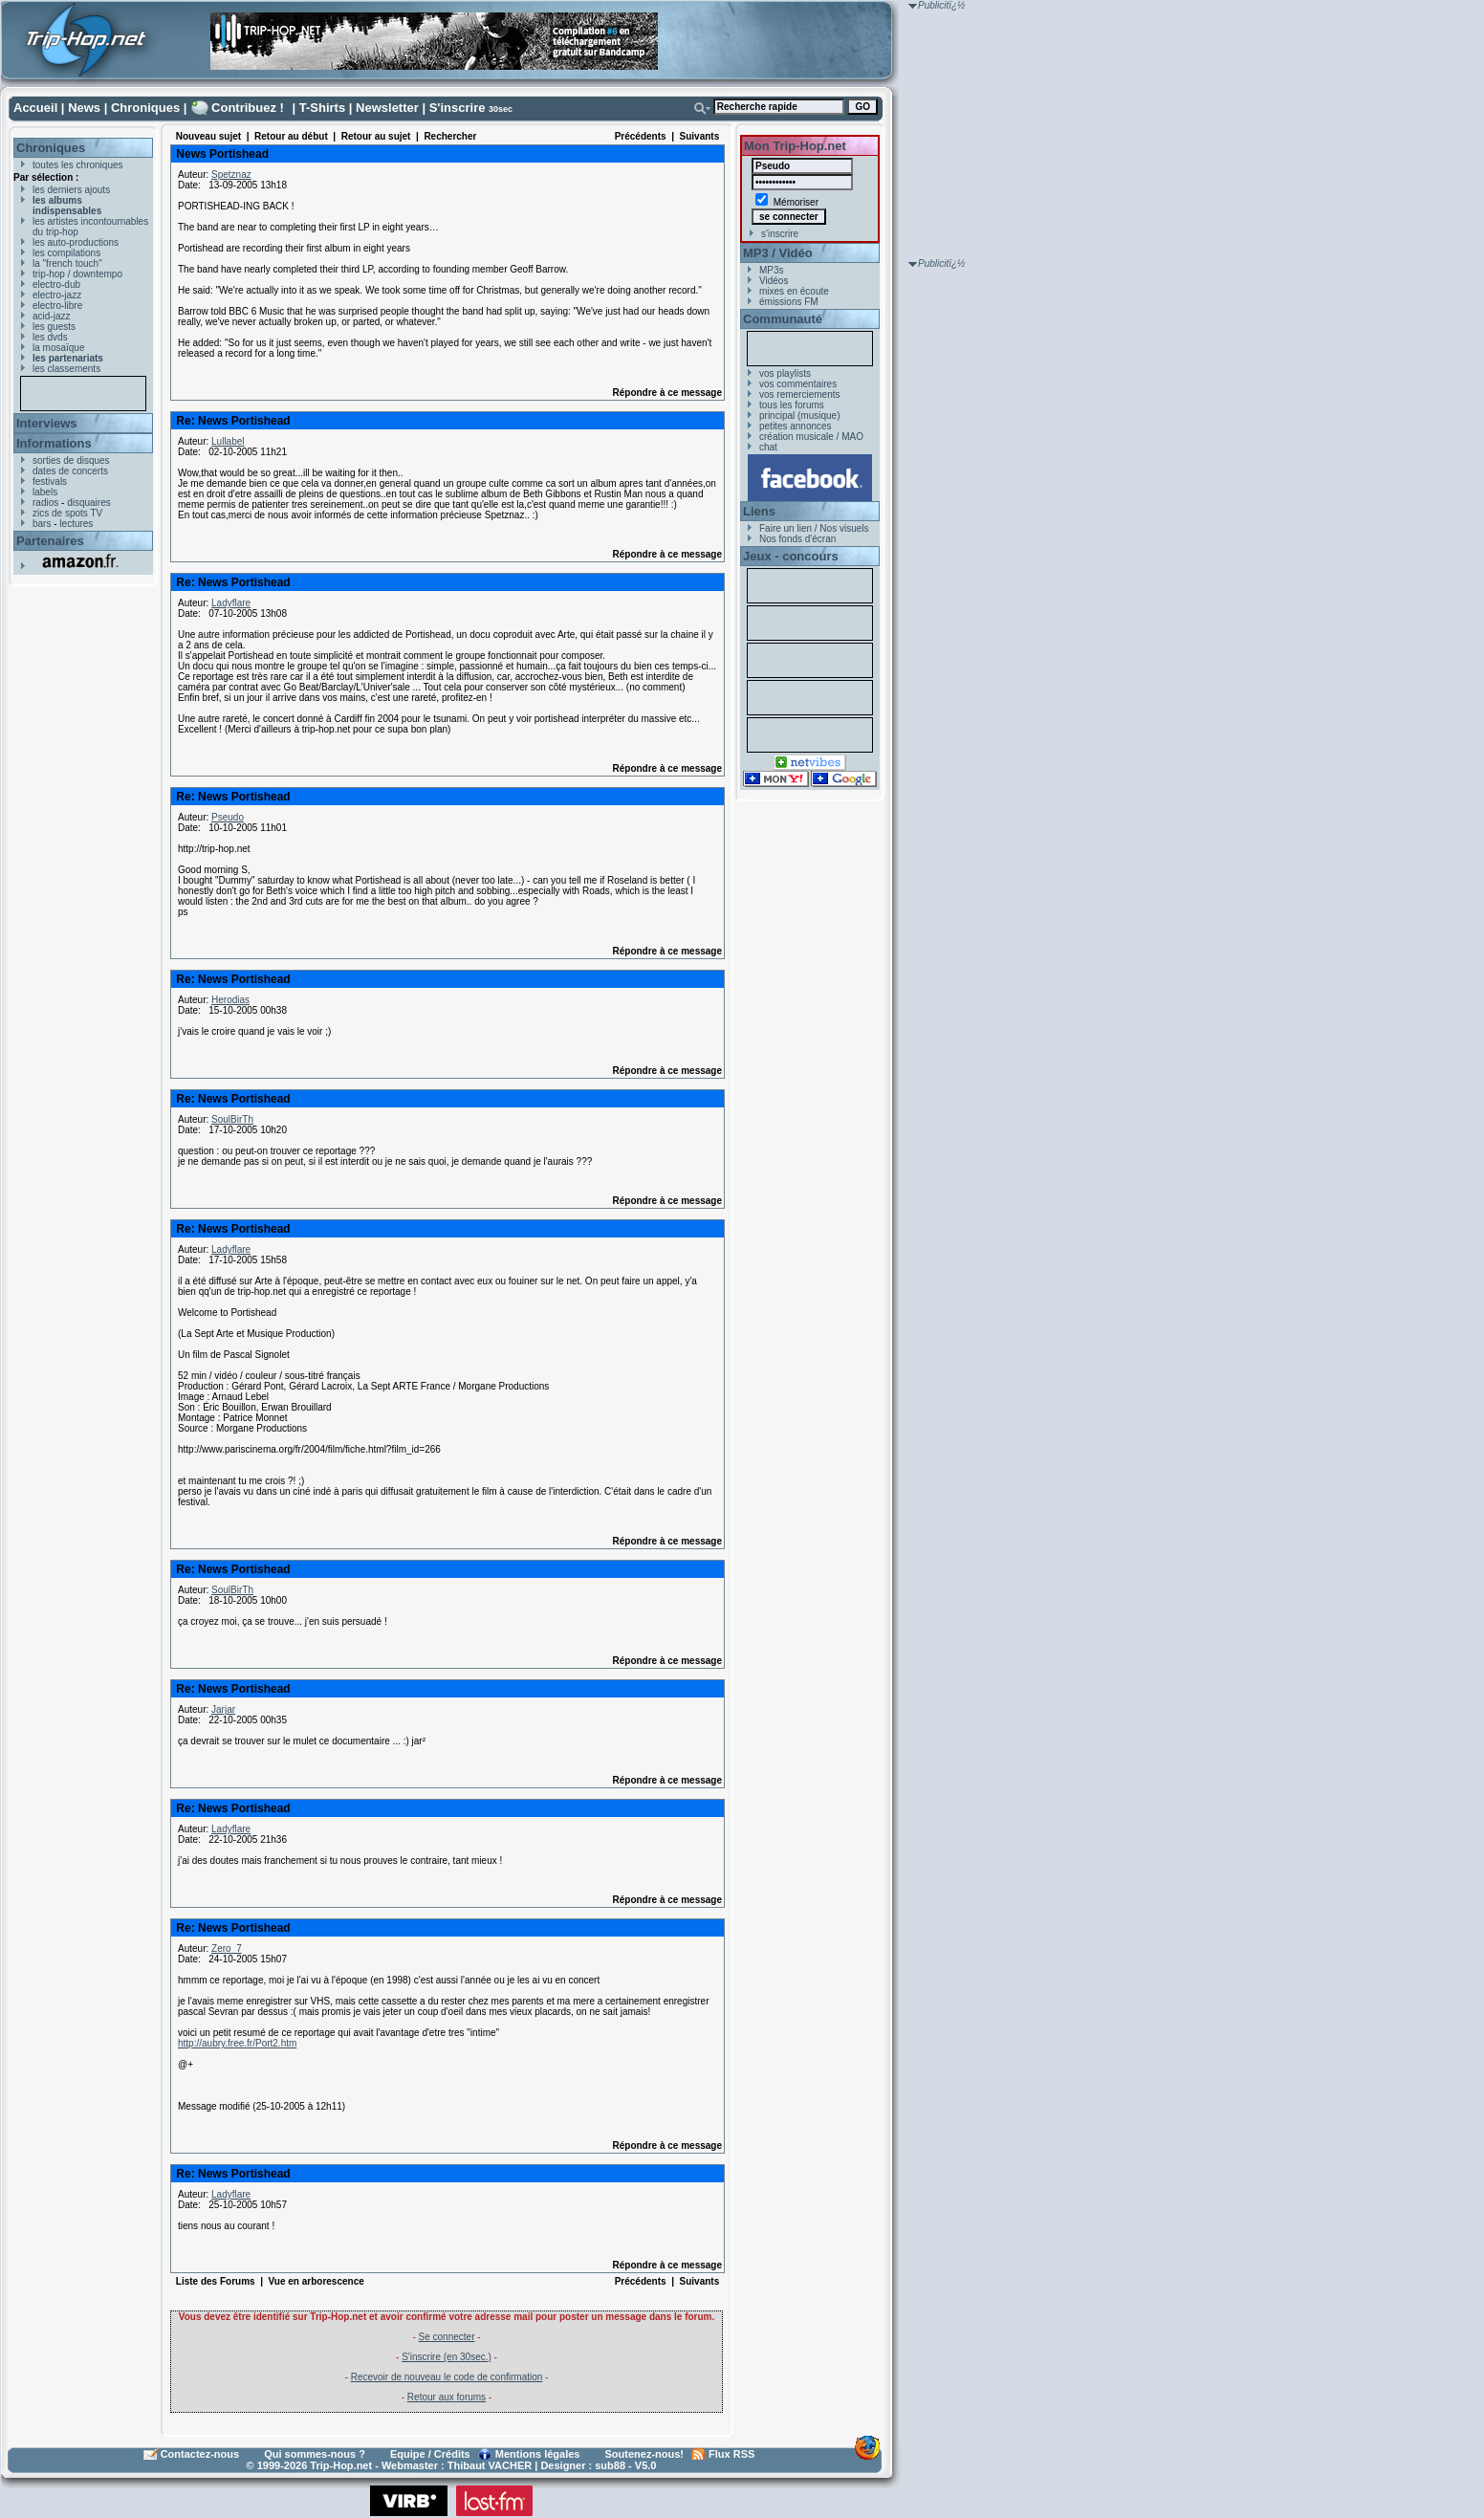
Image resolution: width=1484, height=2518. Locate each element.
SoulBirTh (232, 1119)
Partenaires (50, 541)
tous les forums (791, 405)
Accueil (35, 107)
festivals (50, 481)
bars (42, 523)
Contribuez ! (247, 107)
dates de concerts (70, 471)
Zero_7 (226, 1948)
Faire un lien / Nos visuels (814, 528)
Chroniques (145, 107)
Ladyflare (231, 603)
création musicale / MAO (811, 436)
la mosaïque (58, 347)
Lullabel (227, 441)
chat (768, 447)
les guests (54, 326)
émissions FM (788, 301)
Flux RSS (731, 2454)
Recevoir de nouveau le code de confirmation (447, 2377)
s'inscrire (779, 234)
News (84, 107)
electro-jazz (57, 295)
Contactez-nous (200, 2454)
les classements (66, 368)
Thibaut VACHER (489, 2465)
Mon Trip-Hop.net (795, 146)
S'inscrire (457, 107)
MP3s (771, 270)
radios (45, 502)
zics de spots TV (67, 513)
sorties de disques (71, 460)
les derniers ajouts (71, 190)
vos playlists (785, 373)
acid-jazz (51, 316)
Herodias (230, 1000)
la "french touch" (67, 263)
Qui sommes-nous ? (314, 2454)
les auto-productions (76, 242)
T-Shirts (322, 107)
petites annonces (795, 426)
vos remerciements (799, 394)
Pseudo (227, 817)
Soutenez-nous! (645, 2454)
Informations (54, 443)
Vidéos (773, 280)
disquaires (89, 502)
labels (45, 492)
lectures (76, 523)
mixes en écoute (794, 291)
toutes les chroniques (78, 165)
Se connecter (447, 2337)
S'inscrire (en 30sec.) (446, 2357)
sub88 (610, 2465)
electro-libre (57, 305)
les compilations (66, 253)
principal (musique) (799, 415)
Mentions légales (537, 2454)
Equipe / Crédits (430, 2454)
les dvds (50, 337)
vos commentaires (798, 384)
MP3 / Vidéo (778, 253)
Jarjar (223, 1709)
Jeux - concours (791, 556)
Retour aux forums (446, 2397)
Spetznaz (231, 174)
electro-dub (56, 284)
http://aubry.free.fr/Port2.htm (237, 2043)
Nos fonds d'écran (797, 539)
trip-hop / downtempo (77, 274)
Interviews (46, 423)
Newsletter (387, 107)
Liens (759, 511)
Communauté (782, 319)
